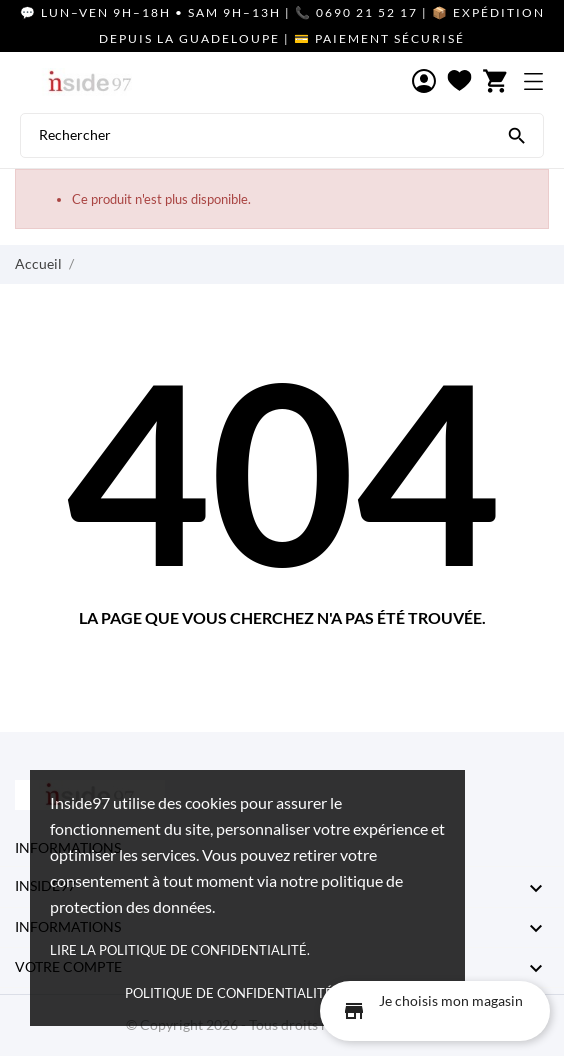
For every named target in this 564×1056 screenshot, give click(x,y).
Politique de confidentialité (229, 993)
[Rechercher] (517, 134)
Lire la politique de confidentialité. (180, 950)
